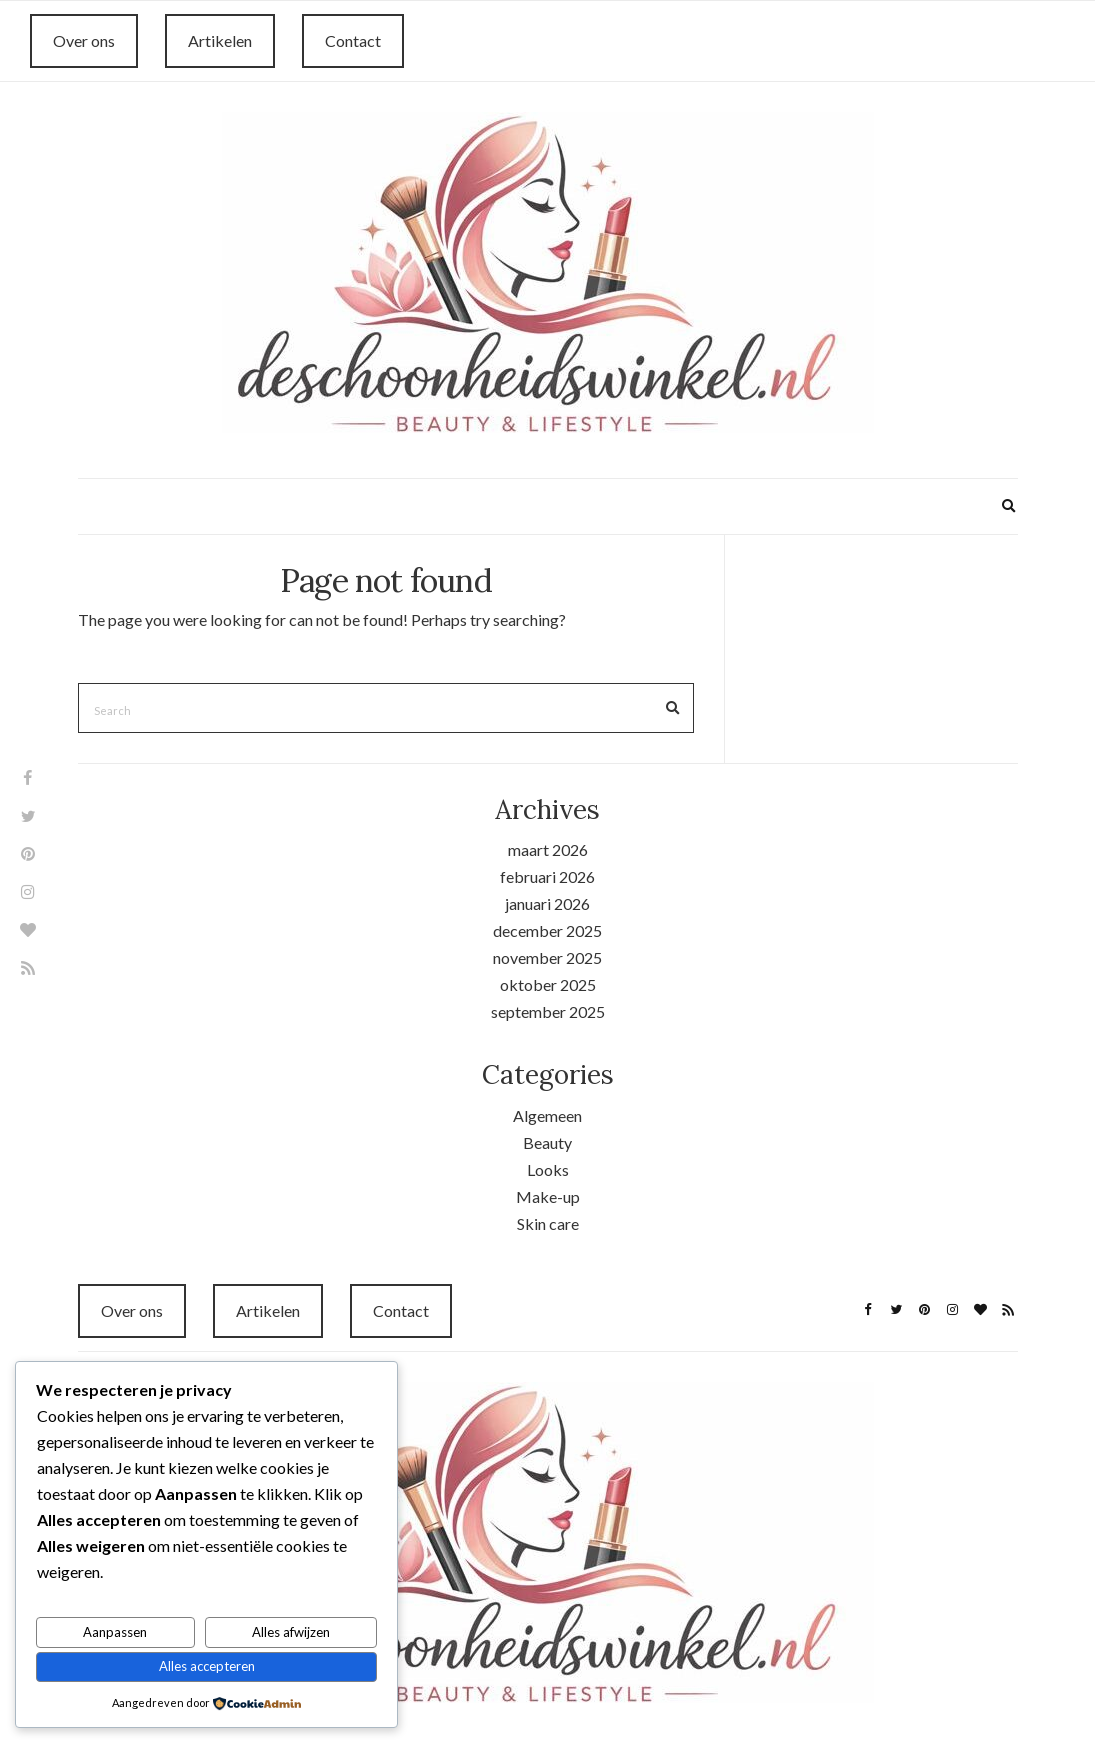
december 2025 (547, 930)
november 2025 (547, 957)
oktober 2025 (548, 984)
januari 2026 (547, 903)
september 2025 (548, 1011)
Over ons (84, 40)
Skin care (548, 1223)
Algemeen (547, 1115)
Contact (353, 40)
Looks (548, 1169)
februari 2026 (547, 876)
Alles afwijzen (291, 1632)
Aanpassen (115, 1632)
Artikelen (220, 40)
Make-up (548, 1196)
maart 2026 (548, 849)
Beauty (547, 1142)
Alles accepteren (207, 1666)
